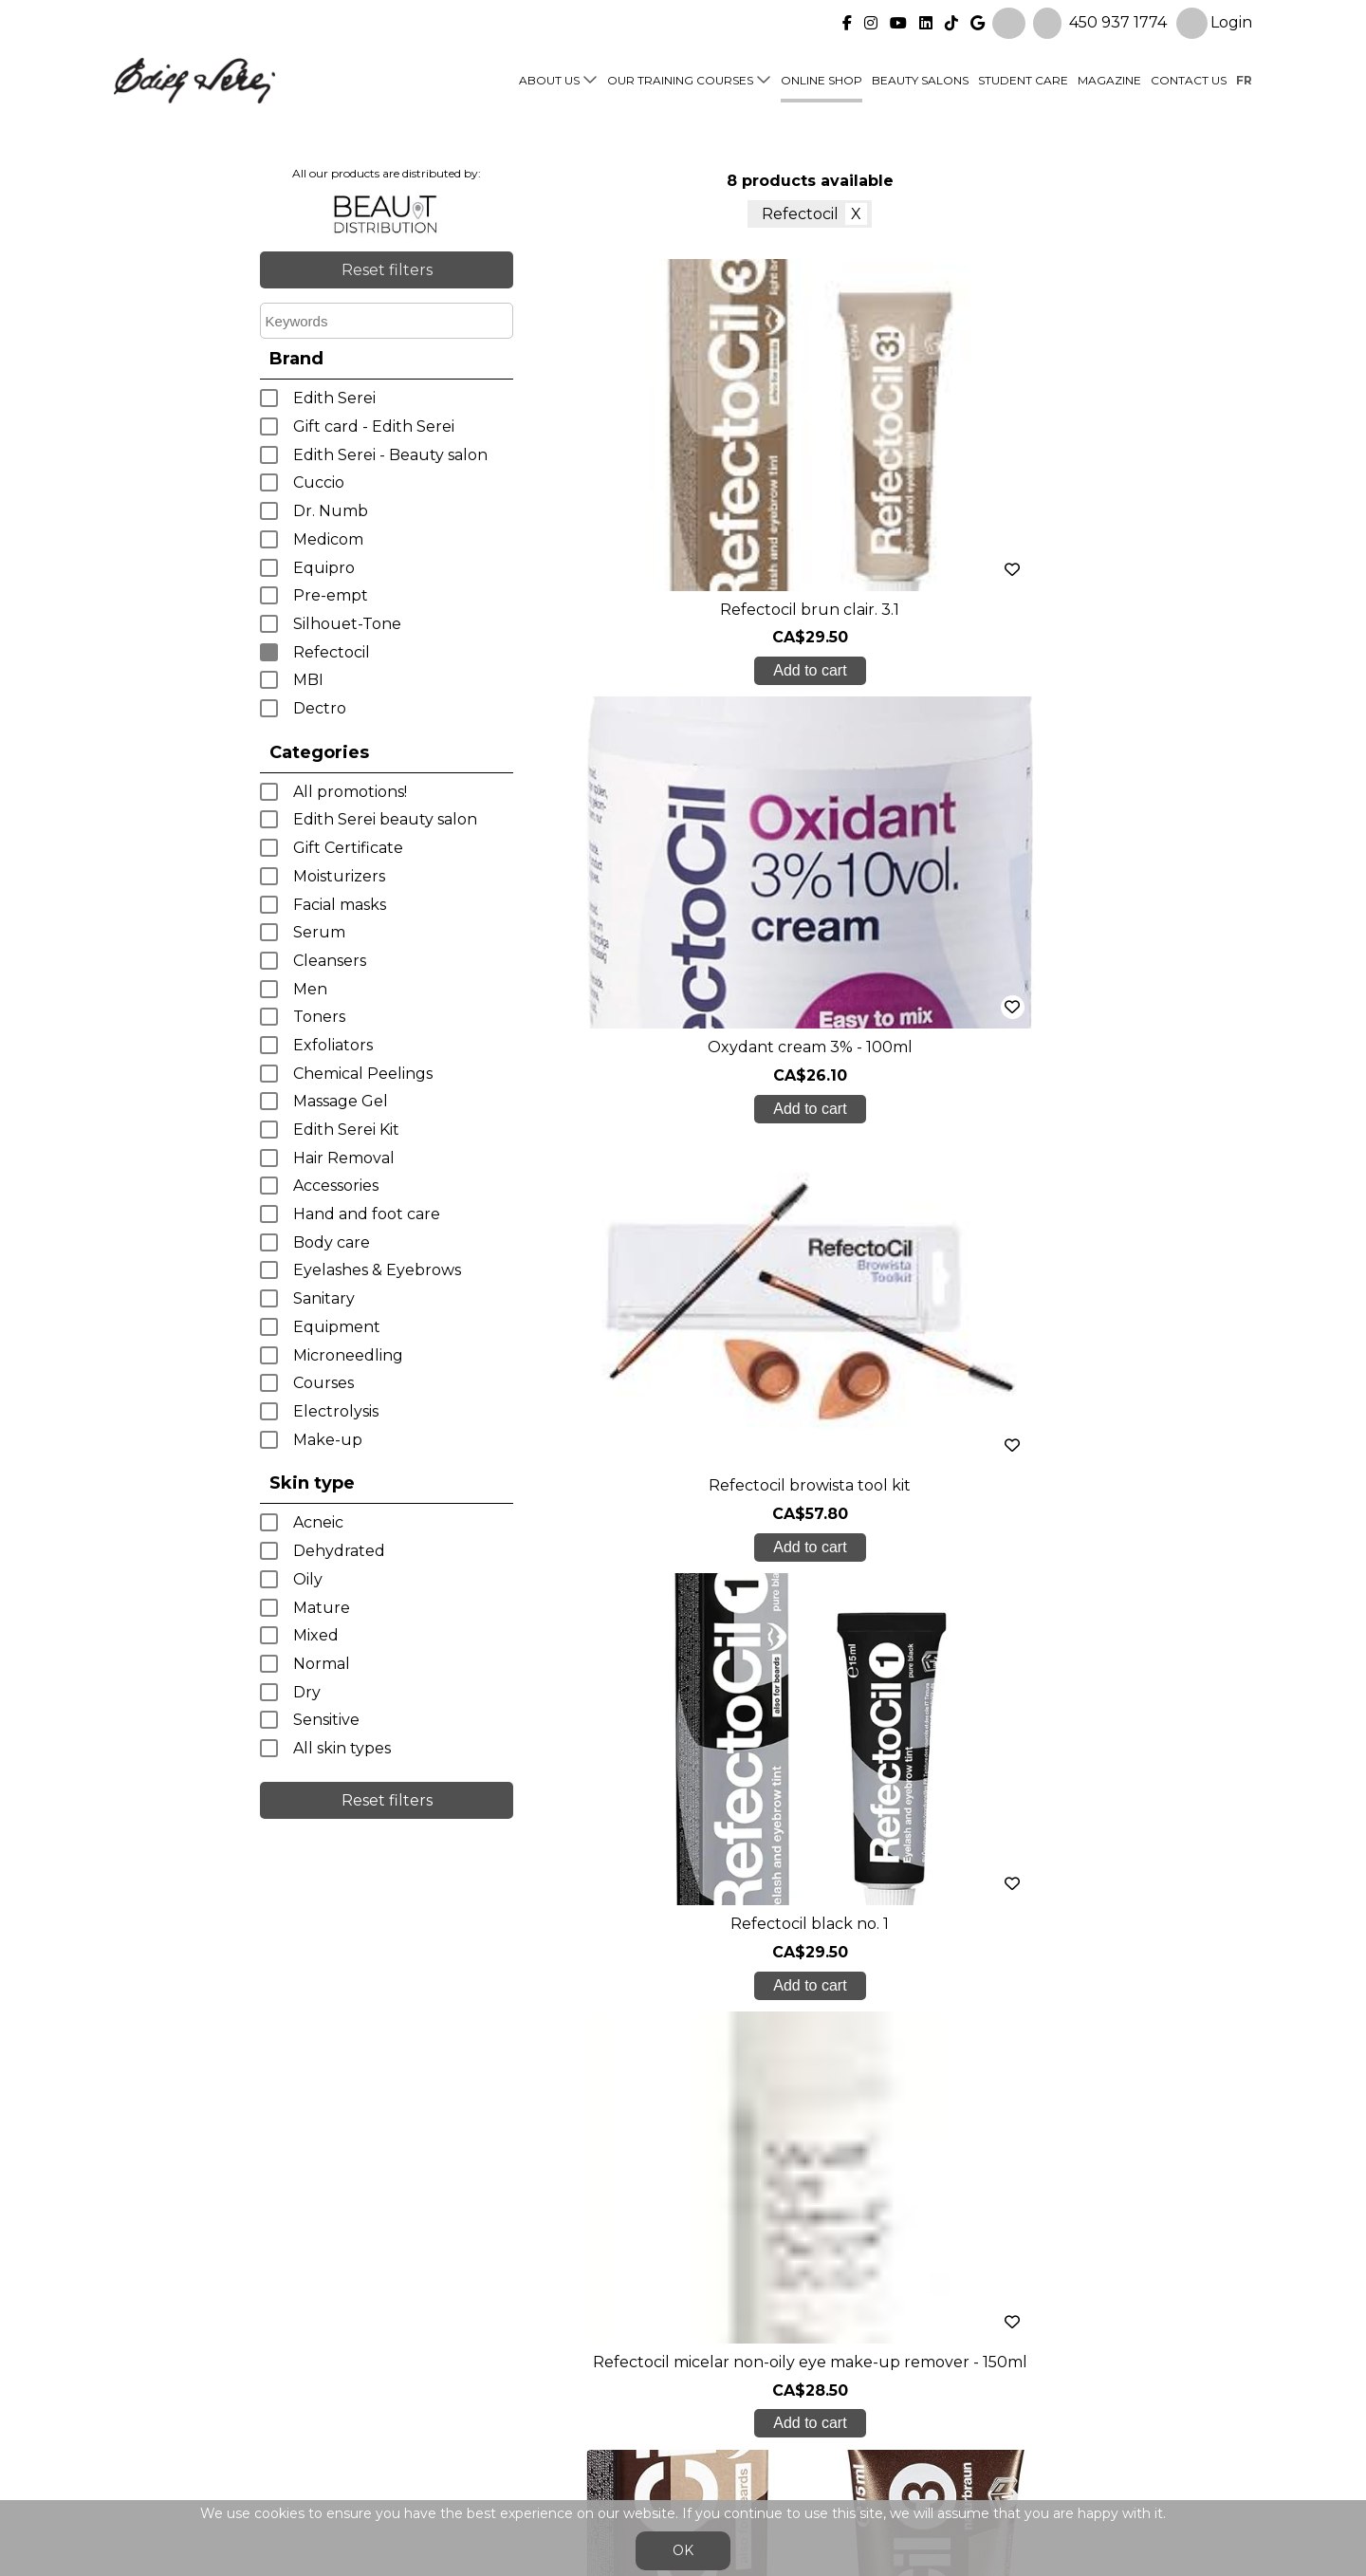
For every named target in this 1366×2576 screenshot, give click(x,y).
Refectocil (331, 652)
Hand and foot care (366, 1214)
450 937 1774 (1118, 19)
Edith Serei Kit (346, 1130)
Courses (323, 1383)
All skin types (342, 1748)
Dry (307, 1692)
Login (1214, 20)
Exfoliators (333, 1045)
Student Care (1023, 77)
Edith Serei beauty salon (385, 819)
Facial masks (339, 905)
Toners (319, 1017)
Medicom (328, 539)
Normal (321, 1664)
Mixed (316, 1635)
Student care (447, 2368)
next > (867, 1664)
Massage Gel (340, 1101)
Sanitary (324, 1298)
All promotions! (350, 792)
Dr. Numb (330, 511)
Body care (331, 1242)
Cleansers (329, 961)
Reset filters (387, 270)
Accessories (335, 1186)
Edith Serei (334, 398)
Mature (321, 1608)
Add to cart (614, 670)
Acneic (318, 1522)
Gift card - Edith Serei (373, 426)
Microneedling (348, 1355)
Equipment (336, 1327)
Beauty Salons (920, 77)
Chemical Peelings (363, 1074)
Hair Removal (344, 1158)
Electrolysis (335, 1411)
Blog (415, 2406)
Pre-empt (330, 595)
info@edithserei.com (474, 2444)
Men (310, 989)
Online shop (821, 77)
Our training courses (680, 77)
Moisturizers (339, 876)
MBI (308, 680)
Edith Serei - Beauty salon (390, 455)
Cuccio (318, 482)
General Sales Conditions (628, 2453)
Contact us (1189, 77)
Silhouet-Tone (347, 624)
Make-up (327, 1440)
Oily (308, 1579)
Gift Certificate (348, 848)
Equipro (324, 568)
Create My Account (683, 2174)
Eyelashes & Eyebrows (377, 1270)
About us (549, 77)
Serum (319, 932)
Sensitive (326, 1720)
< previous (753, 1664)
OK (683, 2550)
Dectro (319, 708)
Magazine (1109, 77)
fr (1244, 77)
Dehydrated (339, 1551)
